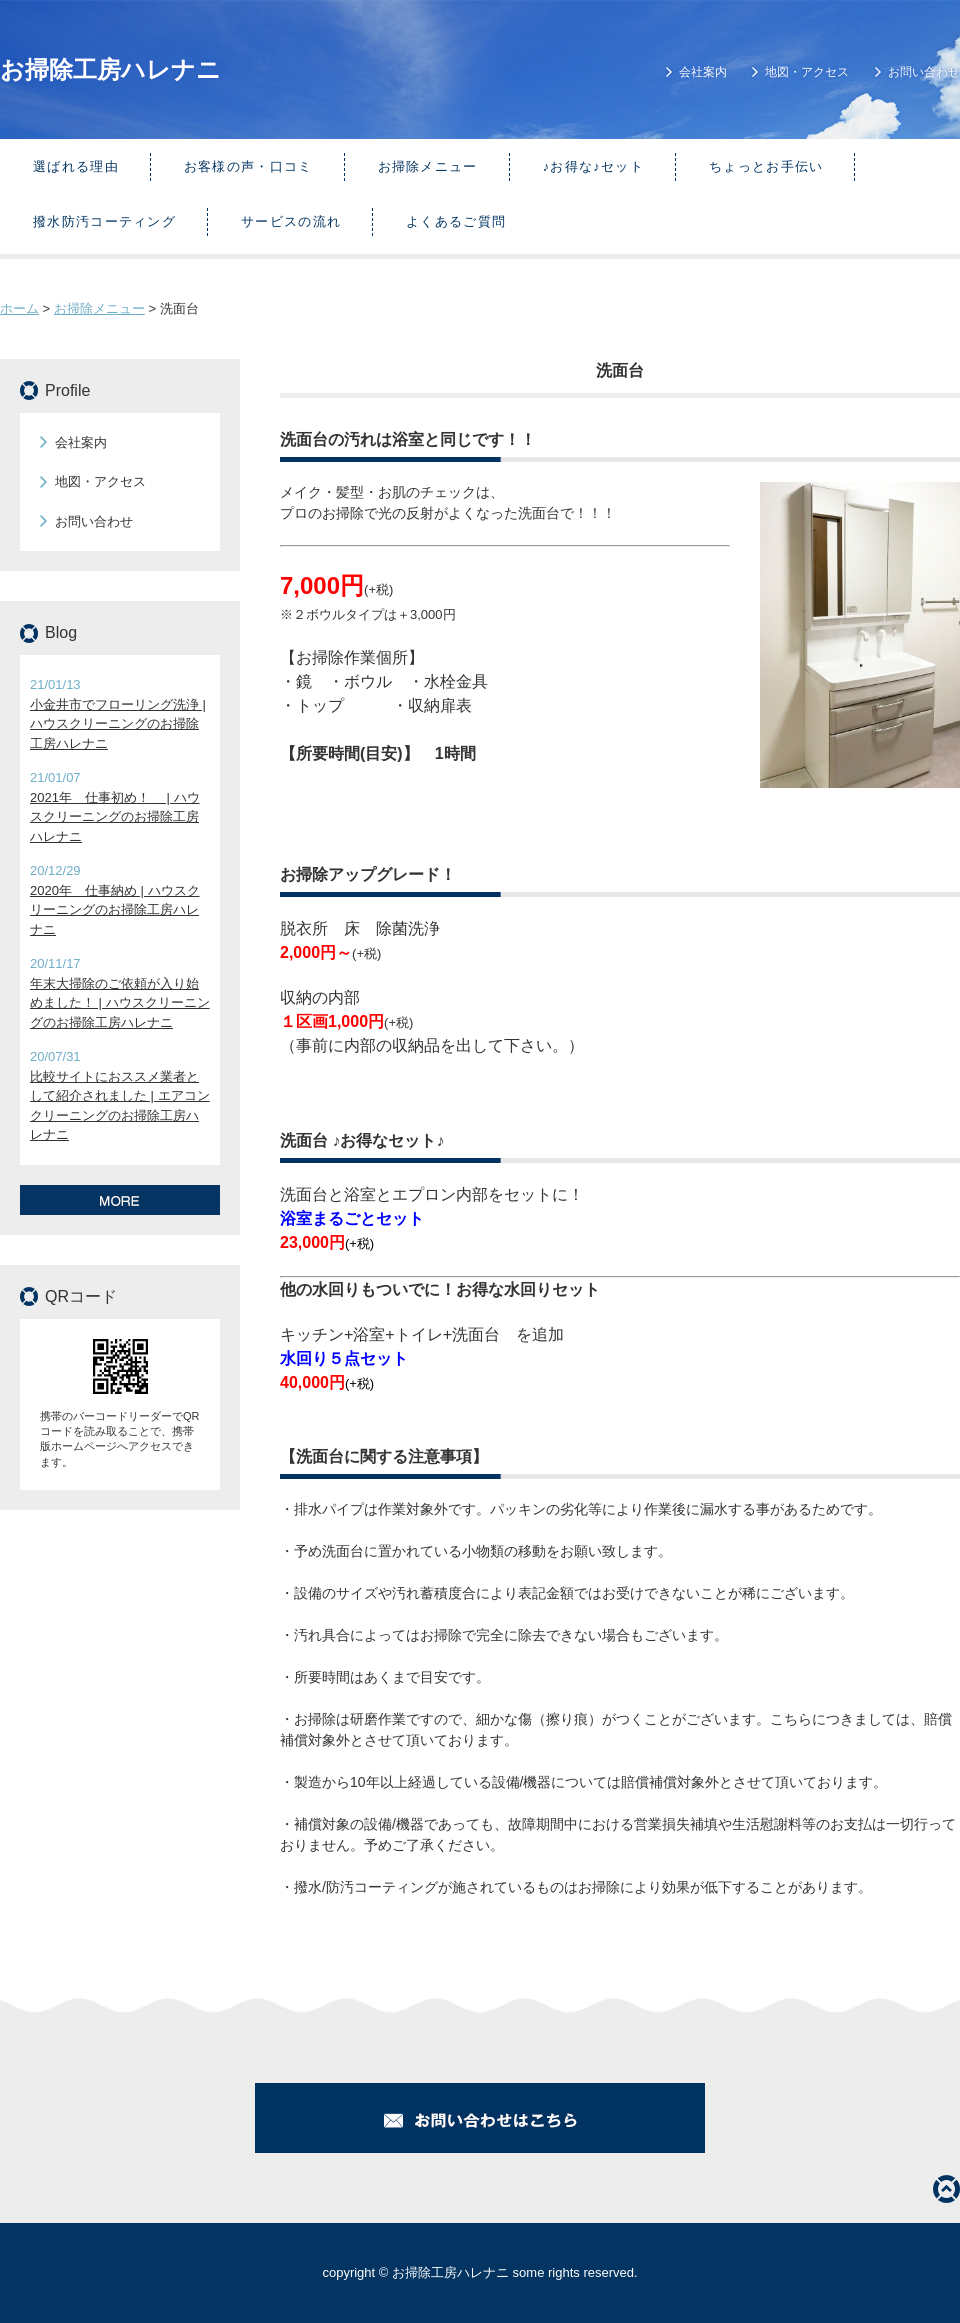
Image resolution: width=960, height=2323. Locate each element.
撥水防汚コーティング (104, 221)
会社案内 (703, 72)
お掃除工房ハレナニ (110, 69)
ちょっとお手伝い (766, 166)
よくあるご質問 (456, 221)
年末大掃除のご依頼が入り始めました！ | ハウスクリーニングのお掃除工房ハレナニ (120, 1003)
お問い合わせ (924, 72)
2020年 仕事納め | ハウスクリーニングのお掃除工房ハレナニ (115, 910)
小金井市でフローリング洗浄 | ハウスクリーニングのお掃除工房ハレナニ (118, 724)
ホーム (19, 308)
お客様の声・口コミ (248, 166)
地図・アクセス (807, 72)
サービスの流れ (291, 221)
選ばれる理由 (76, 166)
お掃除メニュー (428, 166)
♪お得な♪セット (593, 166)
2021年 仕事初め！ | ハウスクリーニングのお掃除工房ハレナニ (115, 817)
